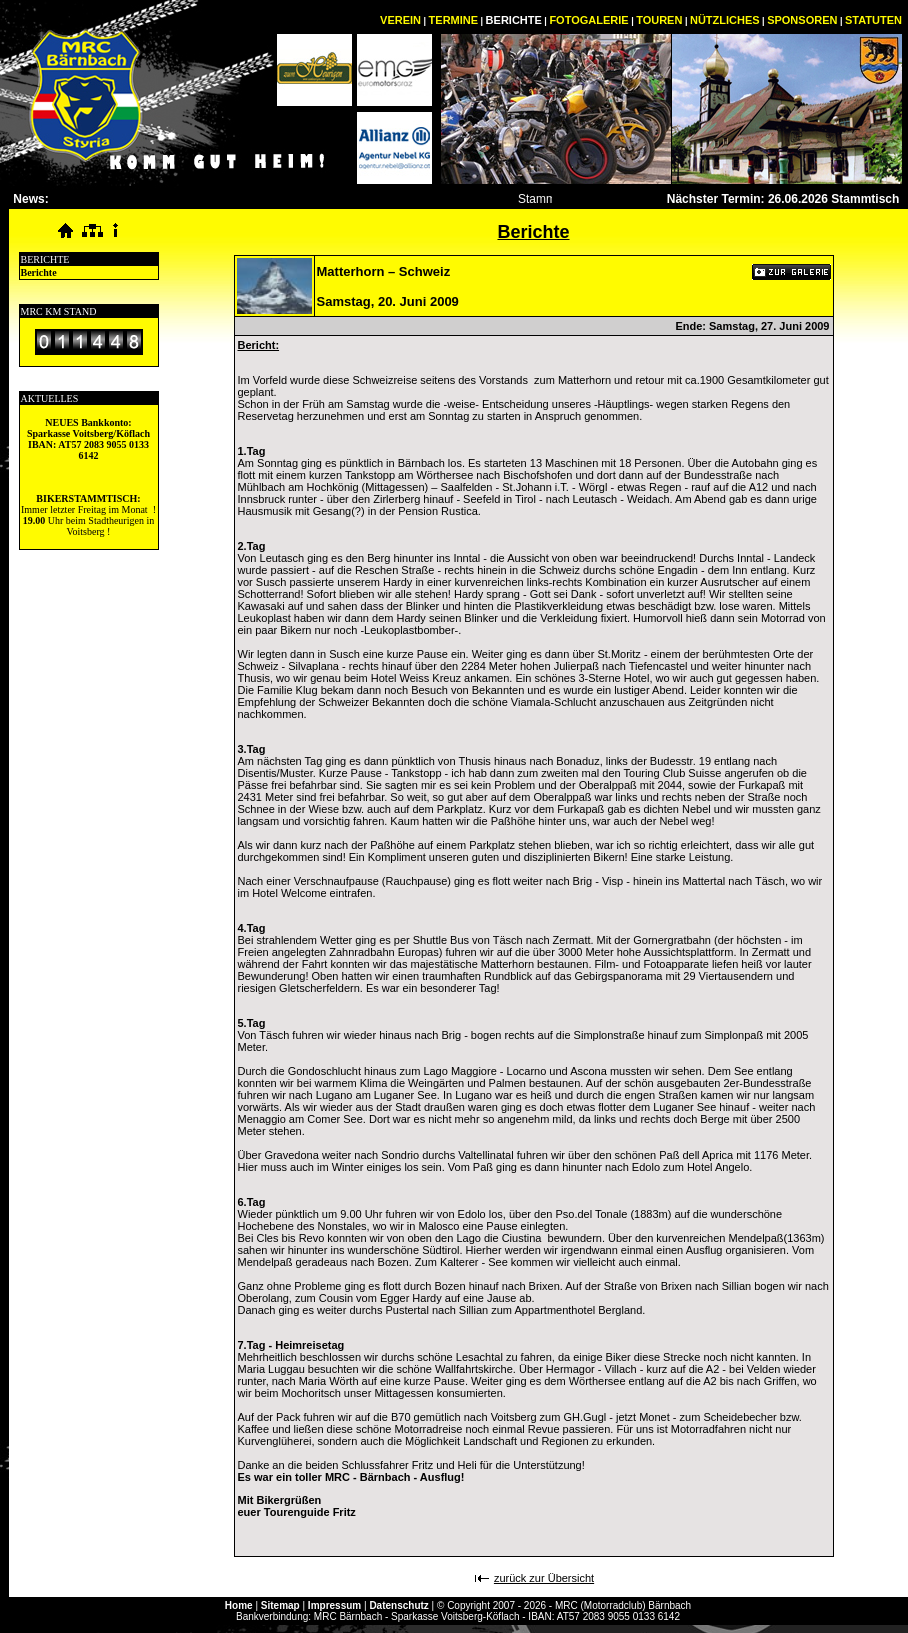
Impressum (334, 1605)
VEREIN (400, 20)
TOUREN (659, 20)
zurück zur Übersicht (544, 1578)
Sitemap (280, 1605)
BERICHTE (514, 20)
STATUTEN (873, 20)
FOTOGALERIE (588, 20)
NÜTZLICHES (725, 20)
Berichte (39, 272)
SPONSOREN (802, 20)
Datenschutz (398, 1605)
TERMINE (454, 20)
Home (239, 1605)
